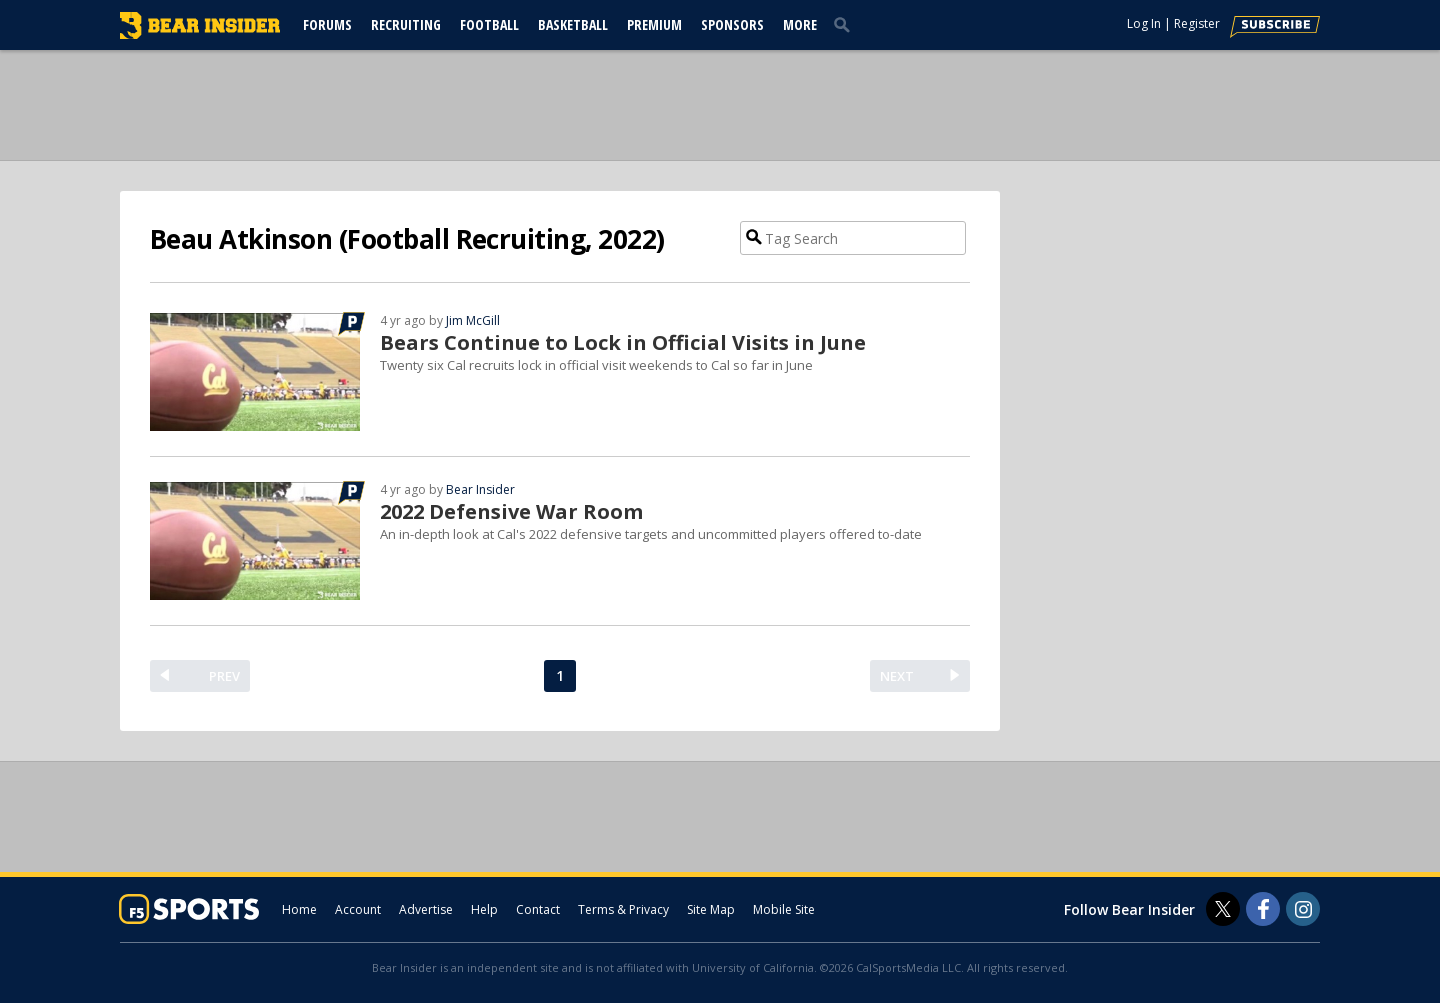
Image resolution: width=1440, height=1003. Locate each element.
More (800, 24)
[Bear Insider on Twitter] (1223, 909)
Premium (654, 24)
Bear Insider (480, 489)
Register (1197, 23)
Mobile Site (784, 909)
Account (358, 909)
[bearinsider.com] (200, 34)
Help (484, 909)
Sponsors (732, 24)
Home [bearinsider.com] (299, 909)
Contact (538, 909)
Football (489, 24)
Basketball (573, 24)
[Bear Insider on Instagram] (1303, 909)
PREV (224, 676)
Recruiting (406, 24)
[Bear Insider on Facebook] (1263, 909)
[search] (846, 24)
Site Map (711, 909)
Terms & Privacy (623, 909)
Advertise (426, 909)
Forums (327, 24)
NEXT (897, 676)
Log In (1144, 23)
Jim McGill (473, 320)
